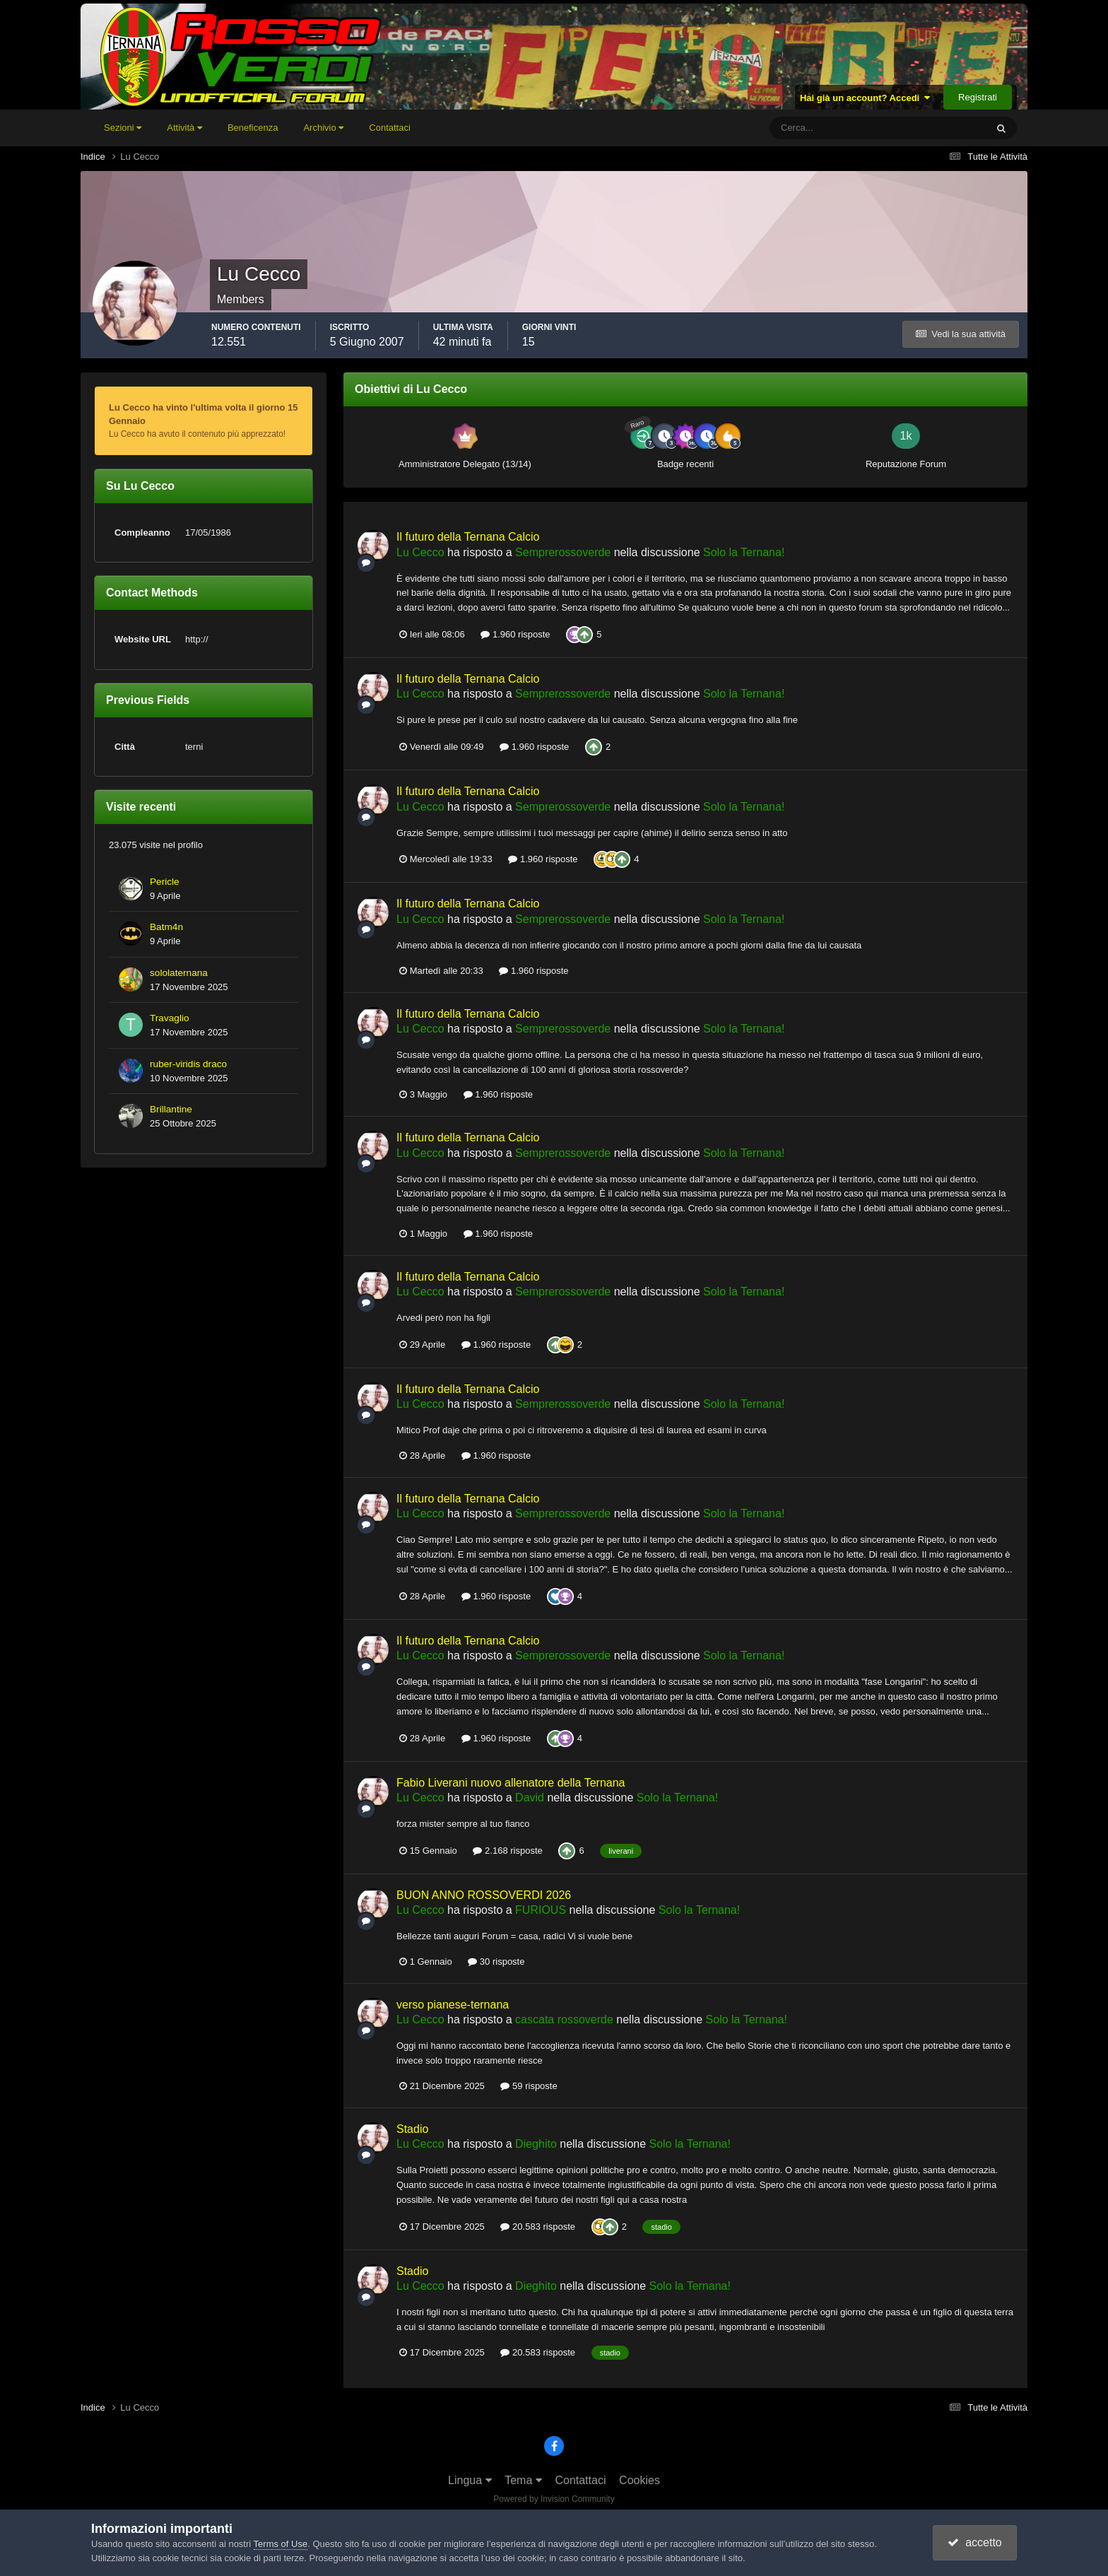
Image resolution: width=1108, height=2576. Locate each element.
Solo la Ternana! (743, 552)
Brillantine (171, 1109)
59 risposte (528, 2086)
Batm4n (166, 927)
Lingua (470, 2480)
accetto (974, 2542)
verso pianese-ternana (452, 2005)
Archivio (323, 127)
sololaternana (179, 973)
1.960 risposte (515, 634)
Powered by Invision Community (553, 2499)
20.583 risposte (537, 2226)
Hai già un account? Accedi (865, 98)
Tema (523, 2480)
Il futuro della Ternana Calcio (468, 537)
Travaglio (169, 1018)
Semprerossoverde (563, 552)
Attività (184, 127)
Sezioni (122, 127)
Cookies (639, 2480)
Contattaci (390, 127)
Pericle (164, 881)
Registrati (977, 97)
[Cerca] (819, 128)
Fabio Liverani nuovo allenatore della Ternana (510, 1783)
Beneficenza (253, 127)
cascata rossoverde (564, 2019)
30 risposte (496, 1961)
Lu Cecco (420, 552)
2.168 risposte (507, 1850)
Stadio (412, 2129)
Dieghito (536, 2144)
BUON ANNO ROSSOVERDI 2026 (483, 1895)
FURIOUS (540, 1910)
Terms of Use (281, 2544)
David (529, 1798)
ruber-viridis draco (188, 1064)
